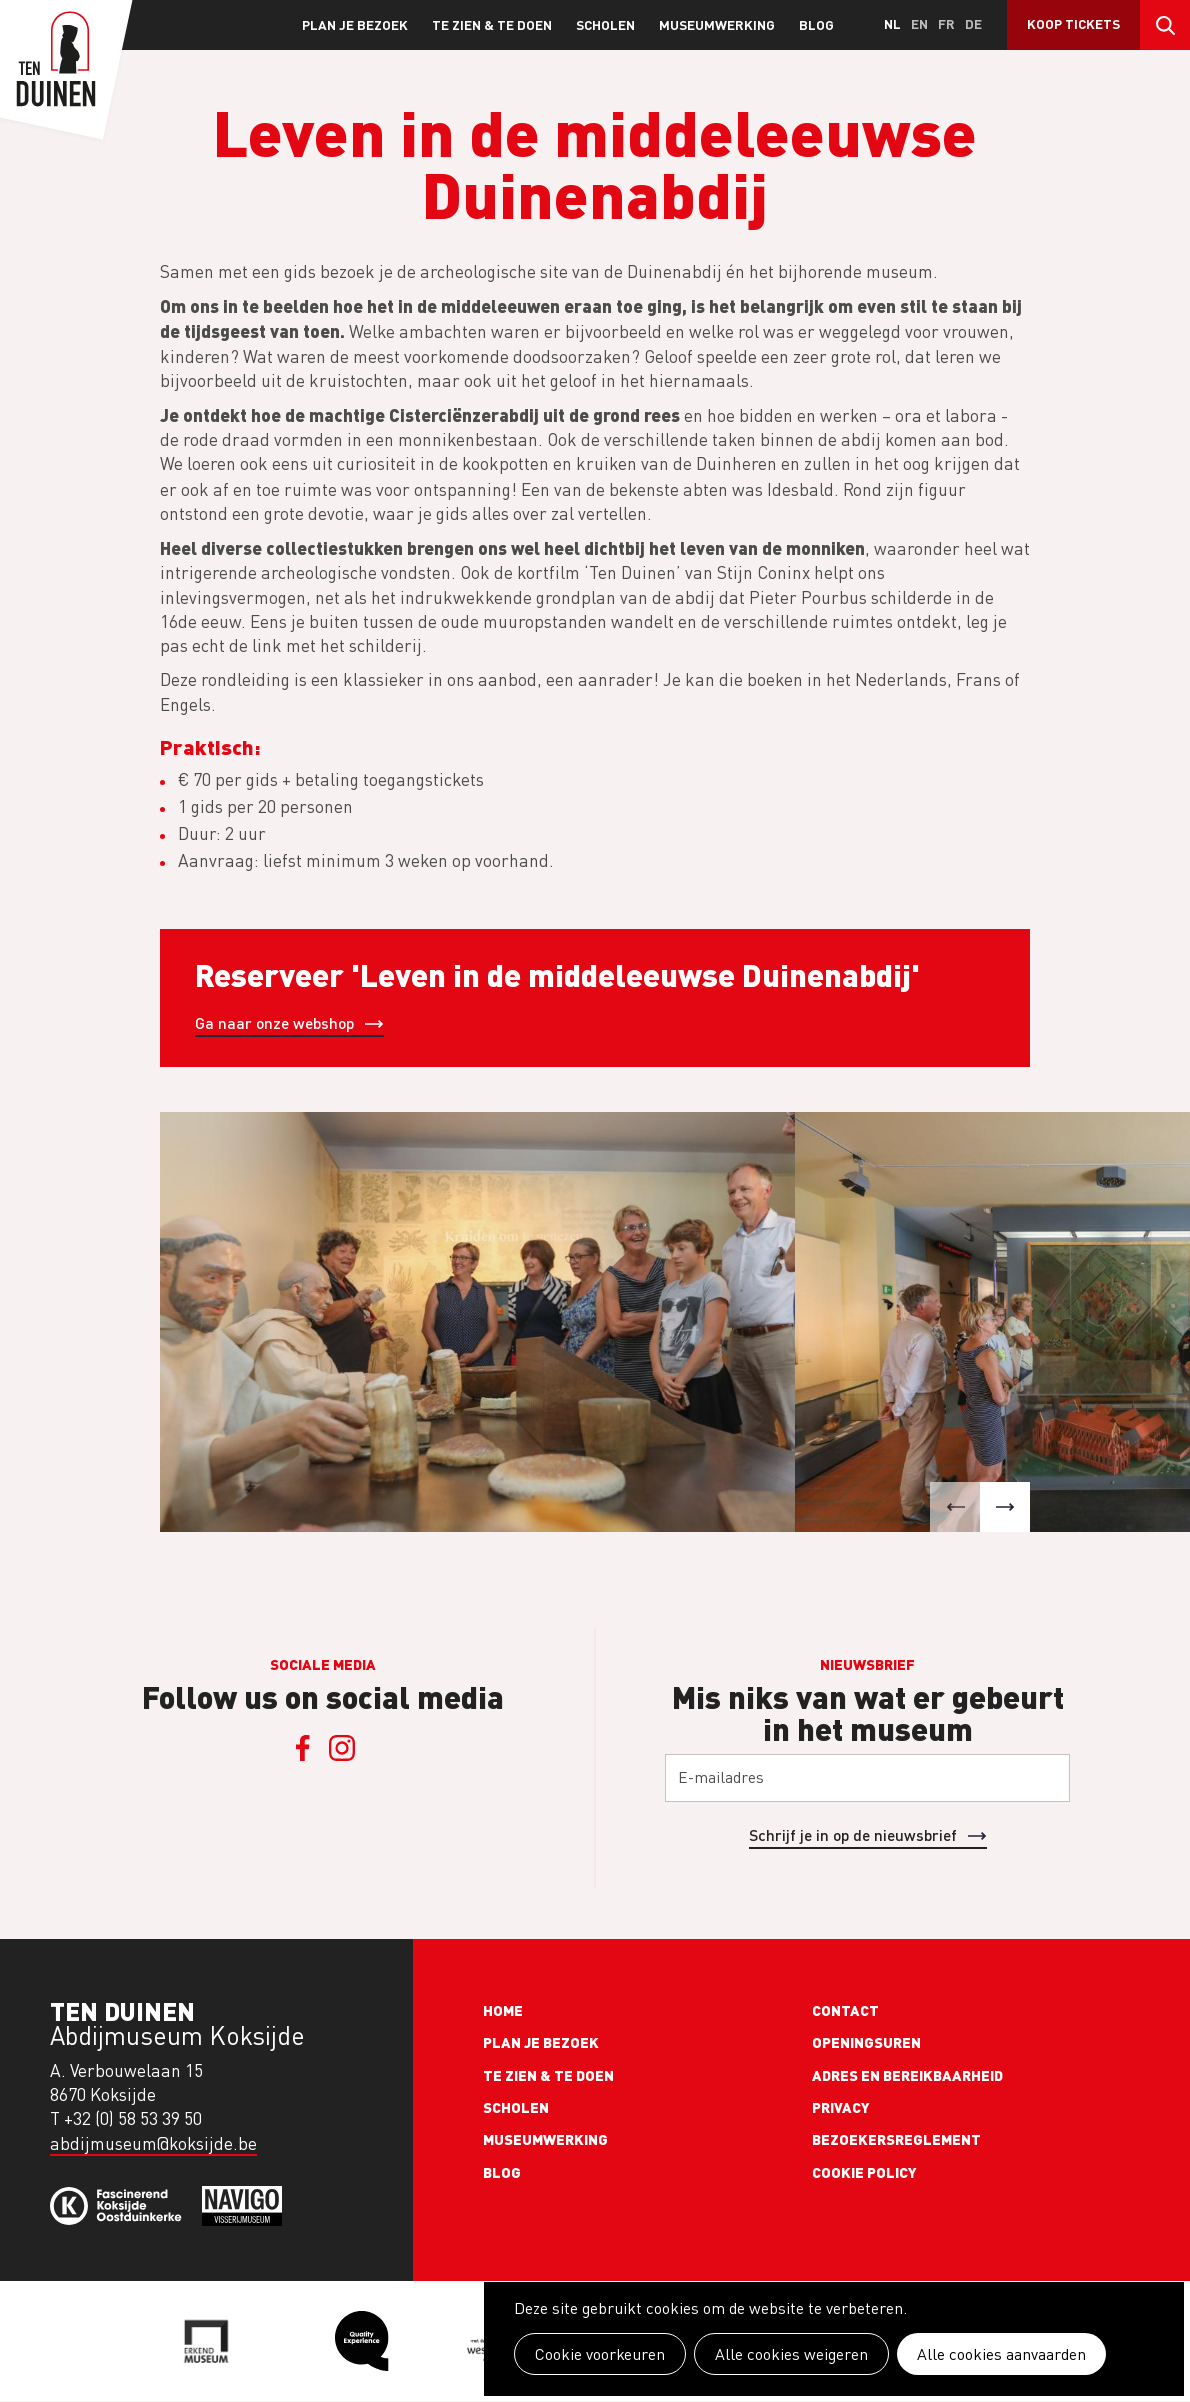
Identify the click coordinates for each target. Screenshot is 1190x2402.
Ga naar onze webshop (274, 1022)
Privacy (841, 2107)
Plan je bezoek (355, 24)
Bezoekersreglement (896, 2139)
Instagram (343, 1748)
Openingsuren (866, 2042)
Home (503, 2010)
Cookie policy (864, 2172)
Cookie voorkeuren (600, 2354)
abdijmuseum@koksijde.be (153, 2143)
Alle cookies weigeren (791, 2354)
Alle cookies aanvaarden (1001, 2354)
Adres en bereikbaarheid (907, 2075)
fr (946, 23)
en (919, 23)
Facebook (303, 1748)
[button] (955, 1507)
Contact (845, 2010)
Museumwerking (717, 24)
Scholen (605, 24)
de (973, 23)
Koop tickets (1073, 23)
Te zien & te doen (492, 24)
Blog (816, 24)
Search (1165, 25)
